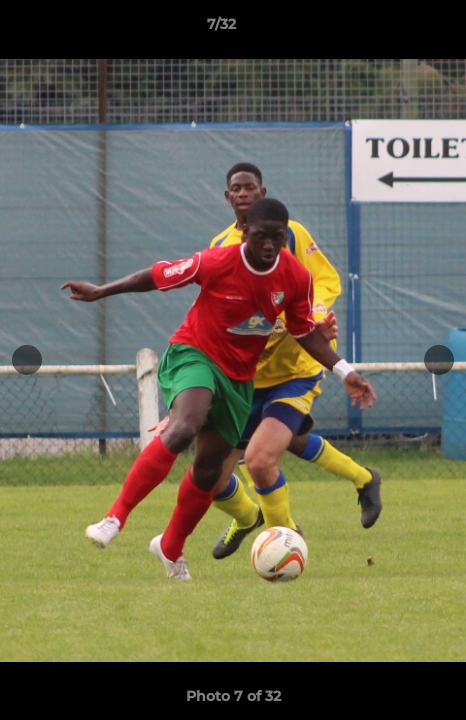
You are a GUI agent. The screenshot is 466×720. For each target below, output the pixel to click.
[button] (394, 29)
